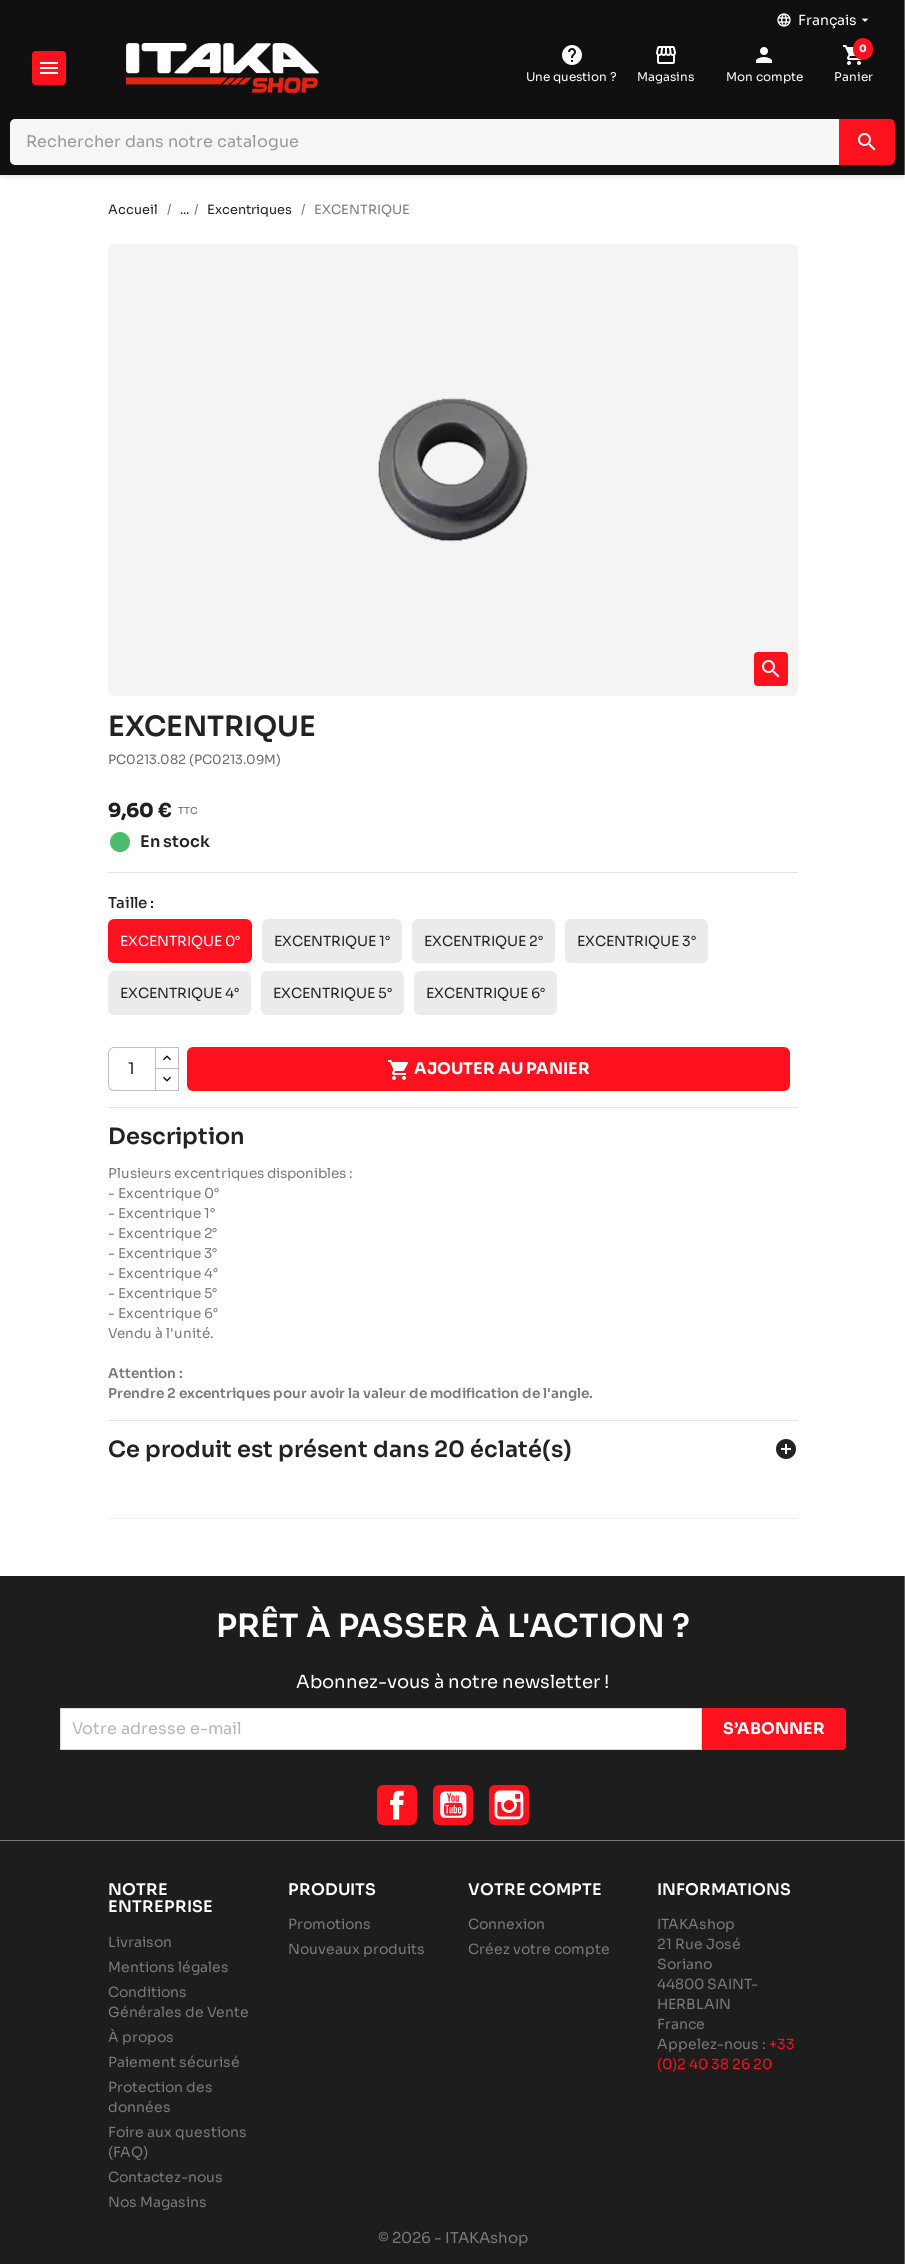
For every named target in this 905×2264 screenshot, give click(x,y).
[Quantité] (132, 1069)
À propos (141, 2037)
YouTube (453, 1805)
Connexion (506, 1924)
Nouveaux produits (356, 1949)
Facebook (397, 1805)
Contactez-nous (165, 2177)
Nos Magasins (157, 2202)
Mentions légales (168, 1967)
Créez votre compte (539, 1949)
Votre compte (535, 1889)
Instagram (509, 1805)
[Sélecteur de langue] (824, 15)
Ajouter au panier (488, 1070)
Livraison (140, 1942)
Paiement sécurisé (174, 2062)
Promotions (329, 1924)
